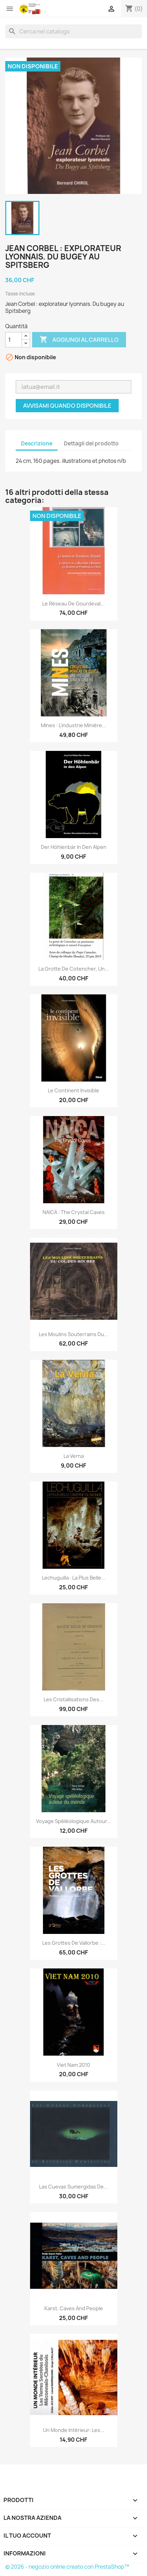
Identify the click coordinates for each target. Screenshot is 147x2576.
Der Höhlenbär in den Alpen (73, 847)
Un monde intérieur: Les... (73, 2430)
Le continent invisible (73, 1090)
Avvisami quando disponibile (67, 405)
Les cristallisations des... (73, 1699)
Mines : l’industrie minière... (73, 725)
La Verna (74, 1456)
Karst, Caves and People (73, 2308)
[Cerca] (73, 31)
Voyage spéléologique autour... (73, 1821)
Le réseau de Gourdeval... (73, 603)
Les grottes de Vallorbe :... (73, 1942)
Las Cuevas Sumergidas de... (73, 2186)
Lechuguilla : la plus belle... (73, 1577)
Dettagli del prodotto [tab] (91, 443)
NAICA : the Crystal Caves (74, 1212)
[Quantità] (13, 339)
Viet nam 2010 (73, 2065)
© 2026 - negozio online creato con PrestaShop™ (67, 2566)
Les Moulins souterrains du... (73, 1334)
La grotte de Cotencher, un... (73, 968)
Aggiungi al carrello (79, 339)
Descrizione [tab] (36, 443)
